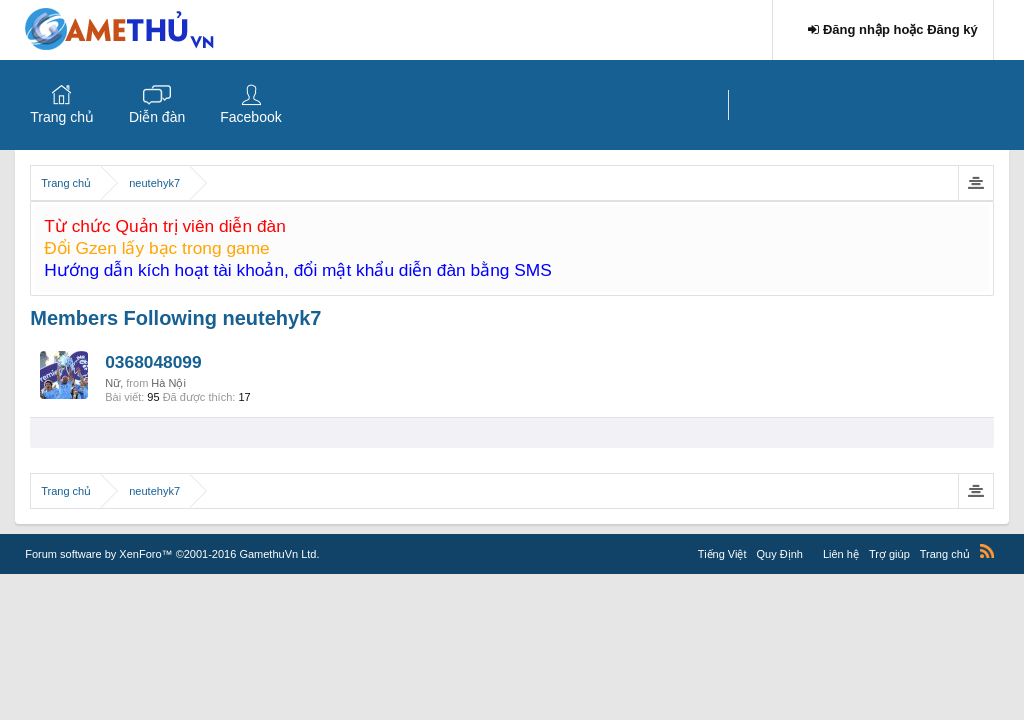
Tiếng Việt (722, 554)
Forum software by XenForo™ (172, 554)
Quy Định (780, 554)
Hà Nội (168, 383)
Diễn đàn (157, 117)
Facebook (250, 117)
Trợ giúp (889, 554)
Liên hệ (841, 554)
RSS (987, 551)
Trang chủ (62, 117)
